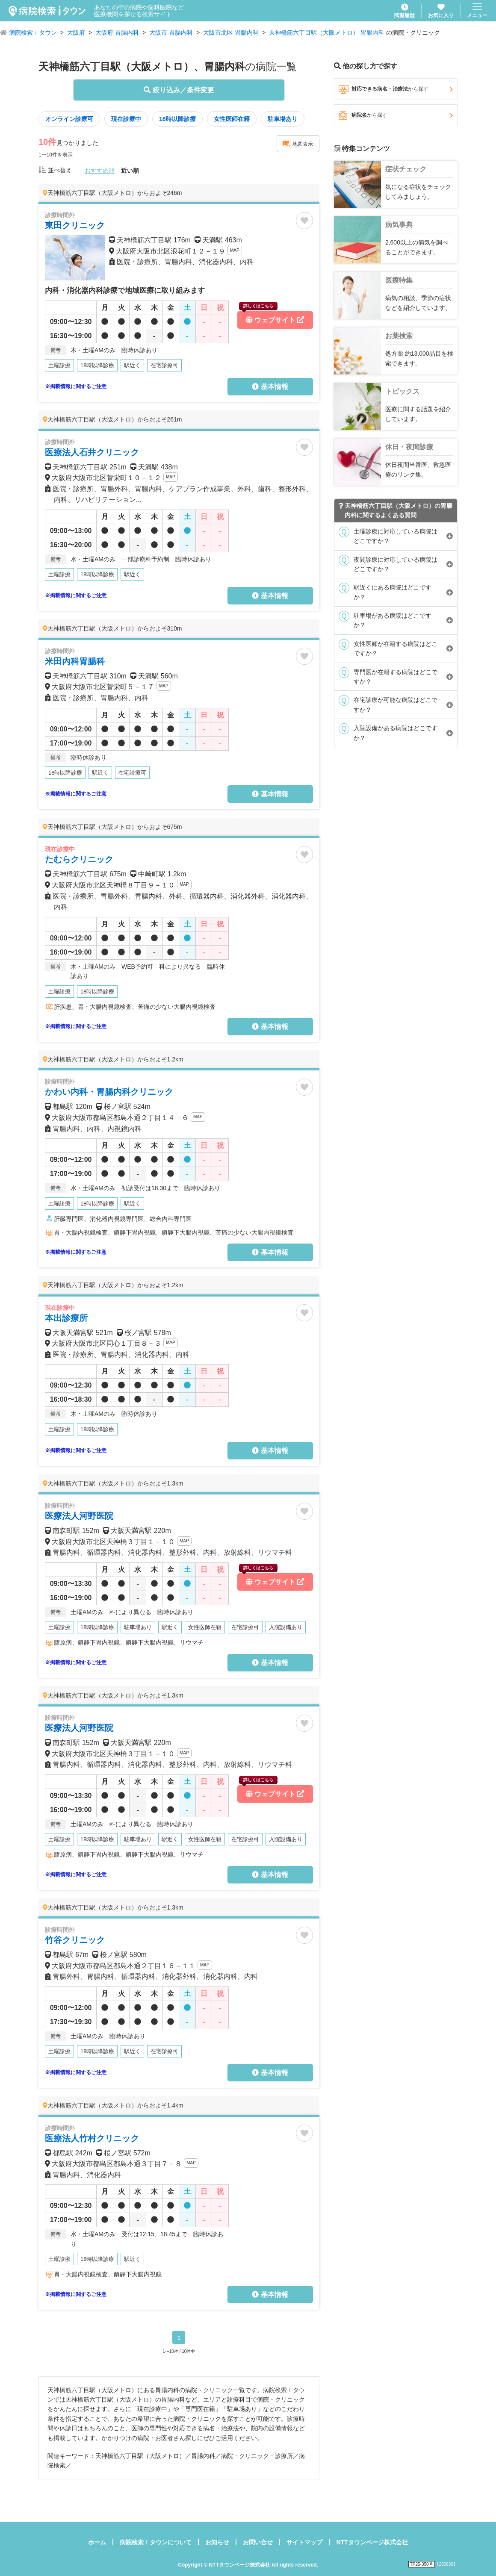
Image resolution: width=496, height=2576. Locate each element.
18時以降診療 (177, 118)
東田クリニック (75, 225)
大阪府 (76, 32)
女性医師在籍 (232, 118)
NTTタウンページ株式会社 (371, 2542)
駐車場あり (283, 118)
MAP (234, 250)
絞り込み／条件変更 (179, 90)
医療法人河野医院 (79, 1516)
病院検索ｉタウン (33, 32)
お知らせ (217, 2542)
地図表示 (298, 143)
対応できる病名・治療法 (396, 89)
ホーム (97, 2542)
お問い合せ (258, 2542)
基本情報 (270, 386)
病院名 (396, 115)
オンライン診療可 (69, 118)
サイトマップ (304, 2542)
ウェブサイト (271, 317)
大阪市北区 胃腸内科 (231, 32)
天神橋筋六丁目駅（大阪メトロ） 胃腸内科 (326, 32)
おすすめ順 (100, 170)
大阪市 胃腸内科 (171, 32)
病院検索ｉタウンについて (156, 2542)
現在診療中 (126, 118)
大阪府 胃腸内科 (117, 32)
